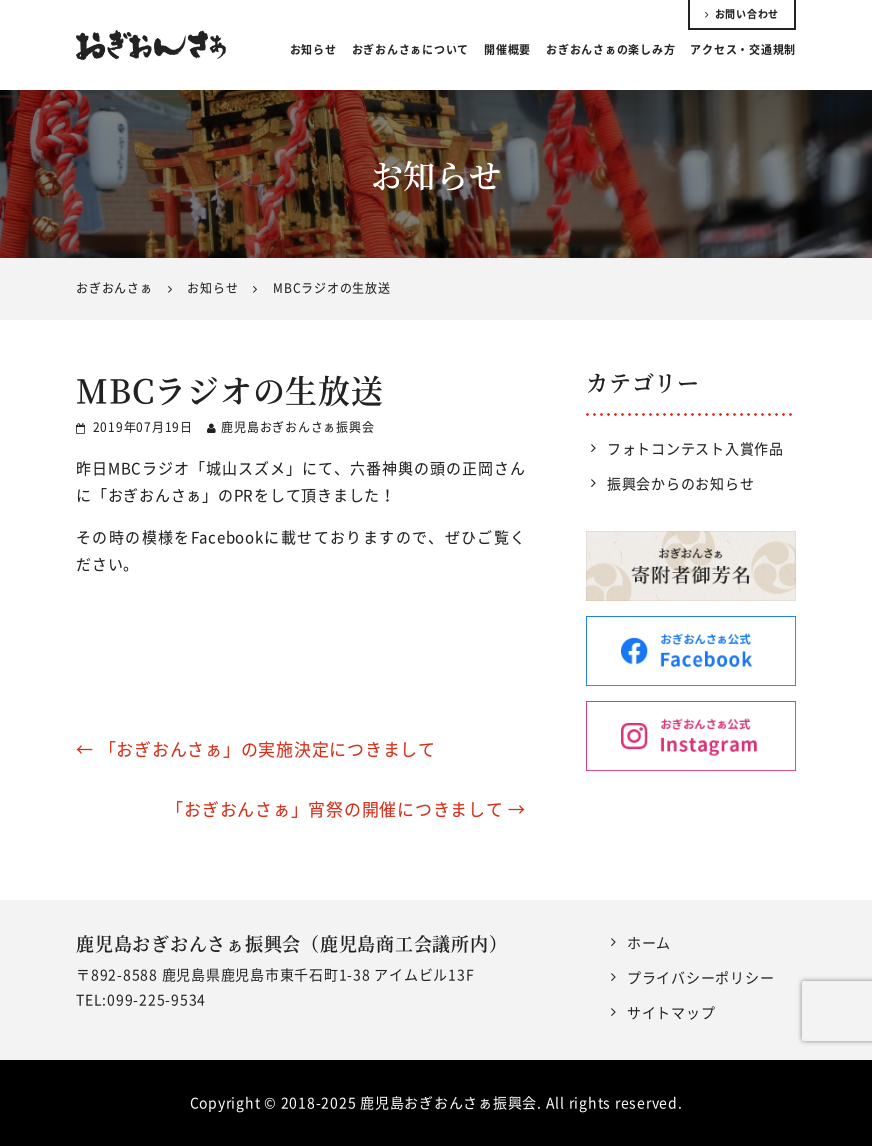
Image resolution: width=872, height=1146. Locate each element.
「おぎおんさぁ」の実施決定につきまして (256, 748)
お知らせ (313, 49)
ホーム (649, 942)
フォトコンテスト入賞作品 (695, 448)
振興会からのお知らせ (681, 483)
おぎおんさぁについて (411, 49)
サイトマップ (671, 1012)
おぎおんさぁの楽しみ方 (610, 49)
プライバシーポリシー (701, 977)
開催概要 (507, 49)
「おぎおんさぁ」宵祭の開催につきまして (346, 808)
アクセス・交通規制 (743, 49)
